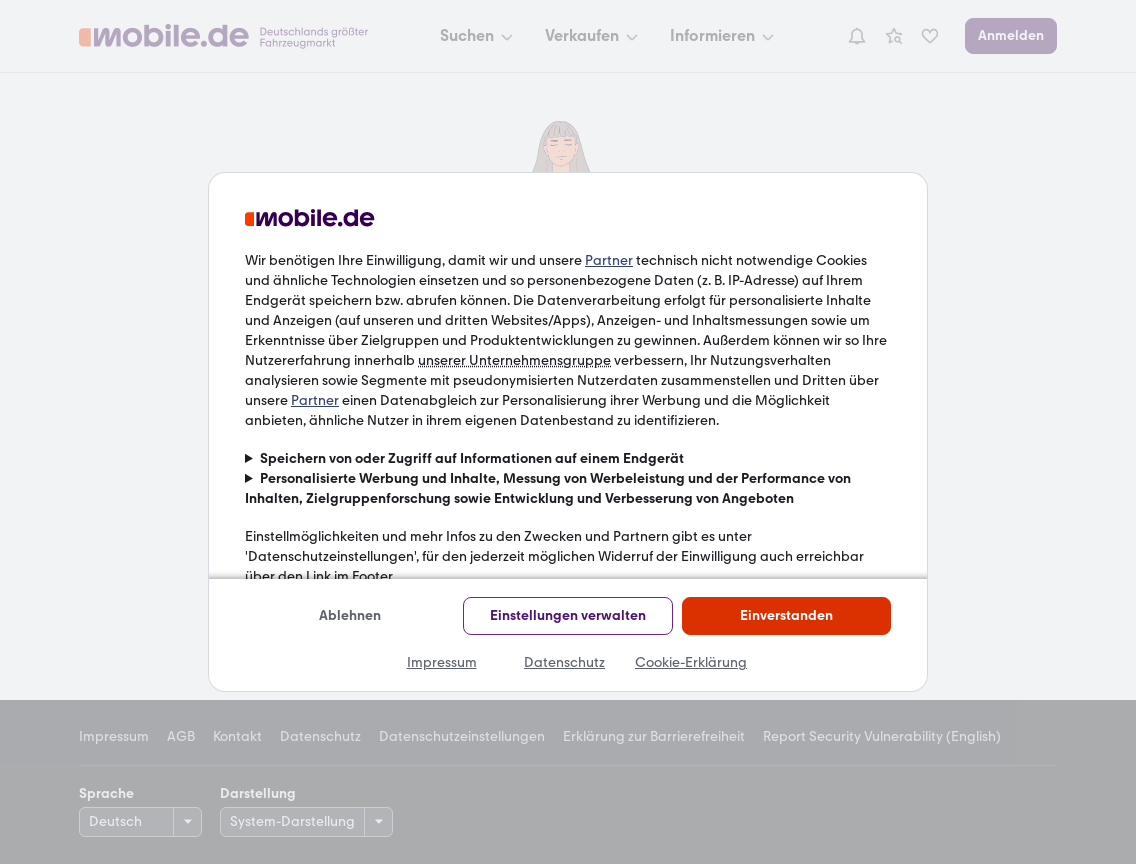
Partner (609, 260)
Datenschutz (564, 662)
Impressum (442, 662)
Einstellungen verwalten (568, 615)
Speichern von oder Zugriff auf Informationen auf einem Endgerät (472, 458)
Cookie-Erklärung (691, 662)
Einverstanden (786, 615)
